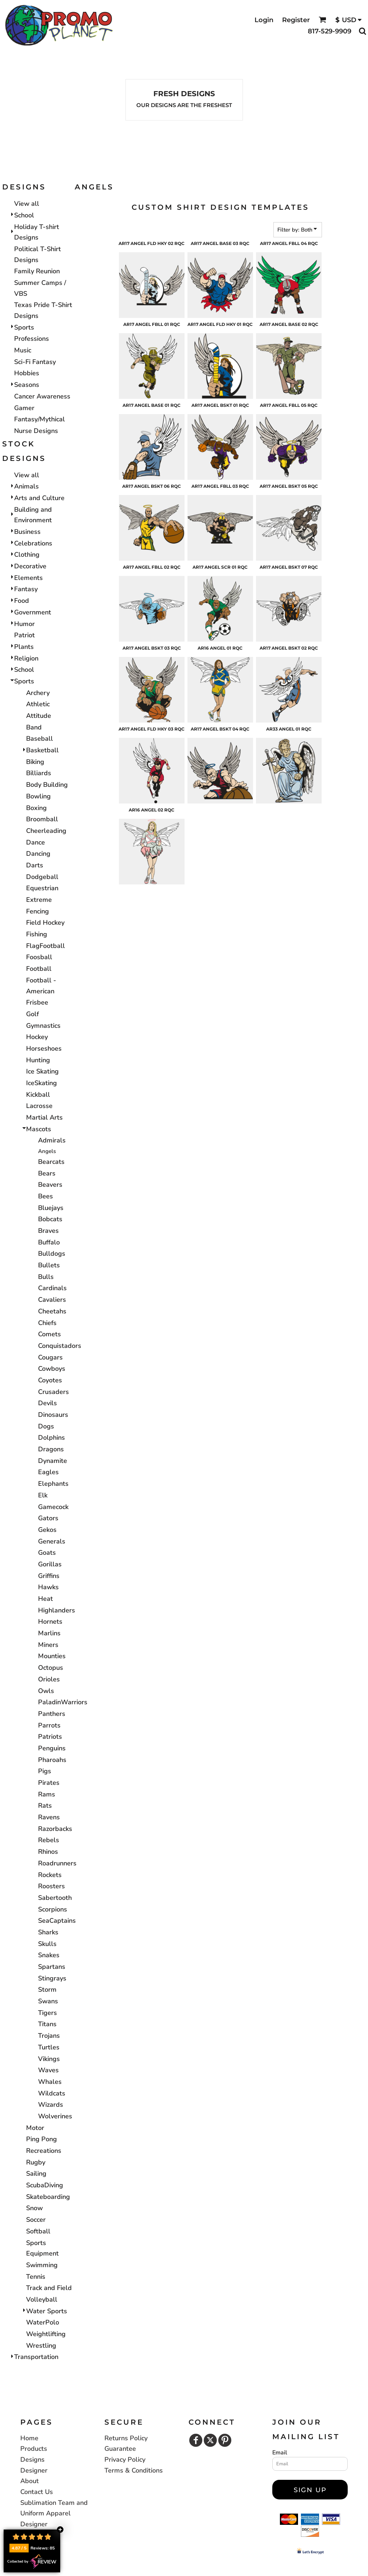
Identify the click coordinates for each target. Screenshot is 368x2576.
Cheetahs (52, 1311)
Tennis (35, 2276)
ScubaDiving (44, 2185)
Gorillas (50, 1564)
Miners (48, 1644)
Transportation (36, 2356)
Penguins (52, 1748)
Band (34, 727)
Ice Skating (42, 1071)
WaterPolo (42, 2322)
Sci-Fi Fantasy (35, 361)
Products (33, 2448)
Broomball (42, 819)
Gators (48, 1518)
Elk (42, 1495)
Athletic (38, 704)
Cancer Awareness (42, 396)
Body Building (47, 784)
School (24, 215)
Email (279, 2453)
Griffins (48, 1575)
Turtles (48, 2047)
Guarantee (120, 2448)
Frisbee (37, 1002)
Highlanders (56, 1610)
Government (32, 612)
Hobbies (26, 373)
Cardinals (52, 1288)
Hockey (37, 1037)
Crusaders (53, 1391)
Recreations (43, 2150)
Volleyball (41, 2299)
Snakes (48, 1955)
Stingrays (52, 1978)
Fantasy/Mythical (39, 419)
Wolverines (55, 2116)
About (29, 2481)
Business (27, 531)
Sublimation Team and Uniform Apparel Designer (54, 2513)
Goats (47, 1552)
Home (29, 2438)
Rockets (50, 1874)
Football (38, 968)
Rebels (48, 1840)
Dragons (51, 1449)
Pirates (48, 1782)
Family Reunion (37, 271)
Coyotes (50, 1380)
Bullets (49, 1265)
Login (264, 20)
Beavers (50, 1184)
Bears (46, 1173)
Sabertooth (55, 1897)
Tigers (47, 2012)
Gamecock (53, 1506)
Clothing (27, 554)
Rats (45, 1805)
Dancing (38, 853)
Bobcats (50, 1219)
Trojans (49, 2035)
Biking (35, 761)
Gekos (47, 1529)
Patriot (24, 635)
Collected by (32, 2561)
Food (21, 600)
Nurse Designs (36, 430)
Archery (38, 692)
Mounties (52, 1656)
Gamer (24, 408)
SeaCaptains (57, 1920)
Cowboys (51, 1368)
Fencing (37, 911)
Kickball (38, 1094)
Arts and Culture (39, 498)
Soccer (36, 2219)
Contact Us (36, 2491)
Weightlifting (46, 2334)
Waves (48, 2070)
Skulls (47, 1943)
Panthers (51, 1713)
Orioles (49, 1679)
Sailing (36, 2173)
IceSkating (41, 1083)
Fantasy (26, 589)
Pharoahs (52, 1759)
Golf (32, 1014)
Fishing (36, 934)
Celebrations (33, 543)
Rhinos (48, 1851)
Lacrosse (39, 1105)
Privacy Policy (124, 2459)
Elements (28, 577)
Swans (48, 2001)
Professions (31, 338)
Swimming (42, 2265)
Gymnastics (43, 1025)
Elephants (53, 1483)
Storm (47, 1989)
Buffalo (49, 1242)
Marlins (49, 1633)
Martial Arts (44, 1117)
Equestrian (42, 888)
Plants (24, 646)
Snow (34, 2208)
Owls (46, 1690)
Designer (33, 2470)
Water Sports (46, 2311)
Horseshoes (44, 1048)
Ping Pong (41, 2139)
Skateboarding (48, 2196)
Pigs (44, 1771)
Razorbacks (55, 1828)
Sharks (48, 1932)
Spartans (51, 1966)
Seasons (26, 384)
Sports (24, 327)
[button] (322, 20)
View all (26, 203)
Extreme (39, 899)
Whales (50, 2081)
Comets (49, 1334)
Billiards (38, 773)
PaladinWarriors (62, 1702)
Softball (38, 2231)
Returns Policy (126, 2438)
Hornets (50, 1621)
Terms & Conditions (133, 2470)
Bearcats (51, 1161)
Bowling (38, 796)
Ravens (49, 1817)
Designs (32, 2459)
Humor (24, 624)
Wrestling (41, 2345)
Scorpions (52, 1909)
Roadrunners (57, 1863)
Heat (45, 1598)
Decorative (30, 566)
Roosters (51, 1886)
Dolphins (51, 1437)
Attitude (38, 715)
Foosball (39, 957)
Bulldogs (51, 1253)
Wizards (50, 2104)
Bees (45, 1196)
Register (296, 20)
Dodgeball (42, 876)
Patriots (50, 1736)
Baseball (39, 738)
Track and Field (49, 2287)
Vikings (49, 2058)
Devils (47, 1403)
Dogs (46, 1426)
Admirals (52, 1140)
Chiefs (47, 1322)
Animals (26, 486)
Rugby (35, 2162)
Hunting (38, 1060)
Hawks (48, 1587)
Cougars (50, 1357)
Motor (35, 2127)
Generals (51, 1541)
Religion (26, 658)
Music (22, 350)
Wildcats (51, 2093)
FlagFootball (45, 945)
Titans (47, 2024)
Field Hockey (45, 922)
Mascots (38, 1129)
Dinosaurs (53, 1414)
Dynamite (52, 1460)
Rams (46, 1794)
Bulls (46, 1276)
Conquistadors (59, 1345)
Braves (48, 1230)
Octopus (50, 1667)
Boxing (36, 808)
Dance (35, 842)
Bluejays (50, 1207)
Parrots (49, 1725)
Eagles (48, 1472)
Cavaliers (52, 1299)
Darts (34, 865)
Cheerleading (46, 830)
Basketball (42, 750)
